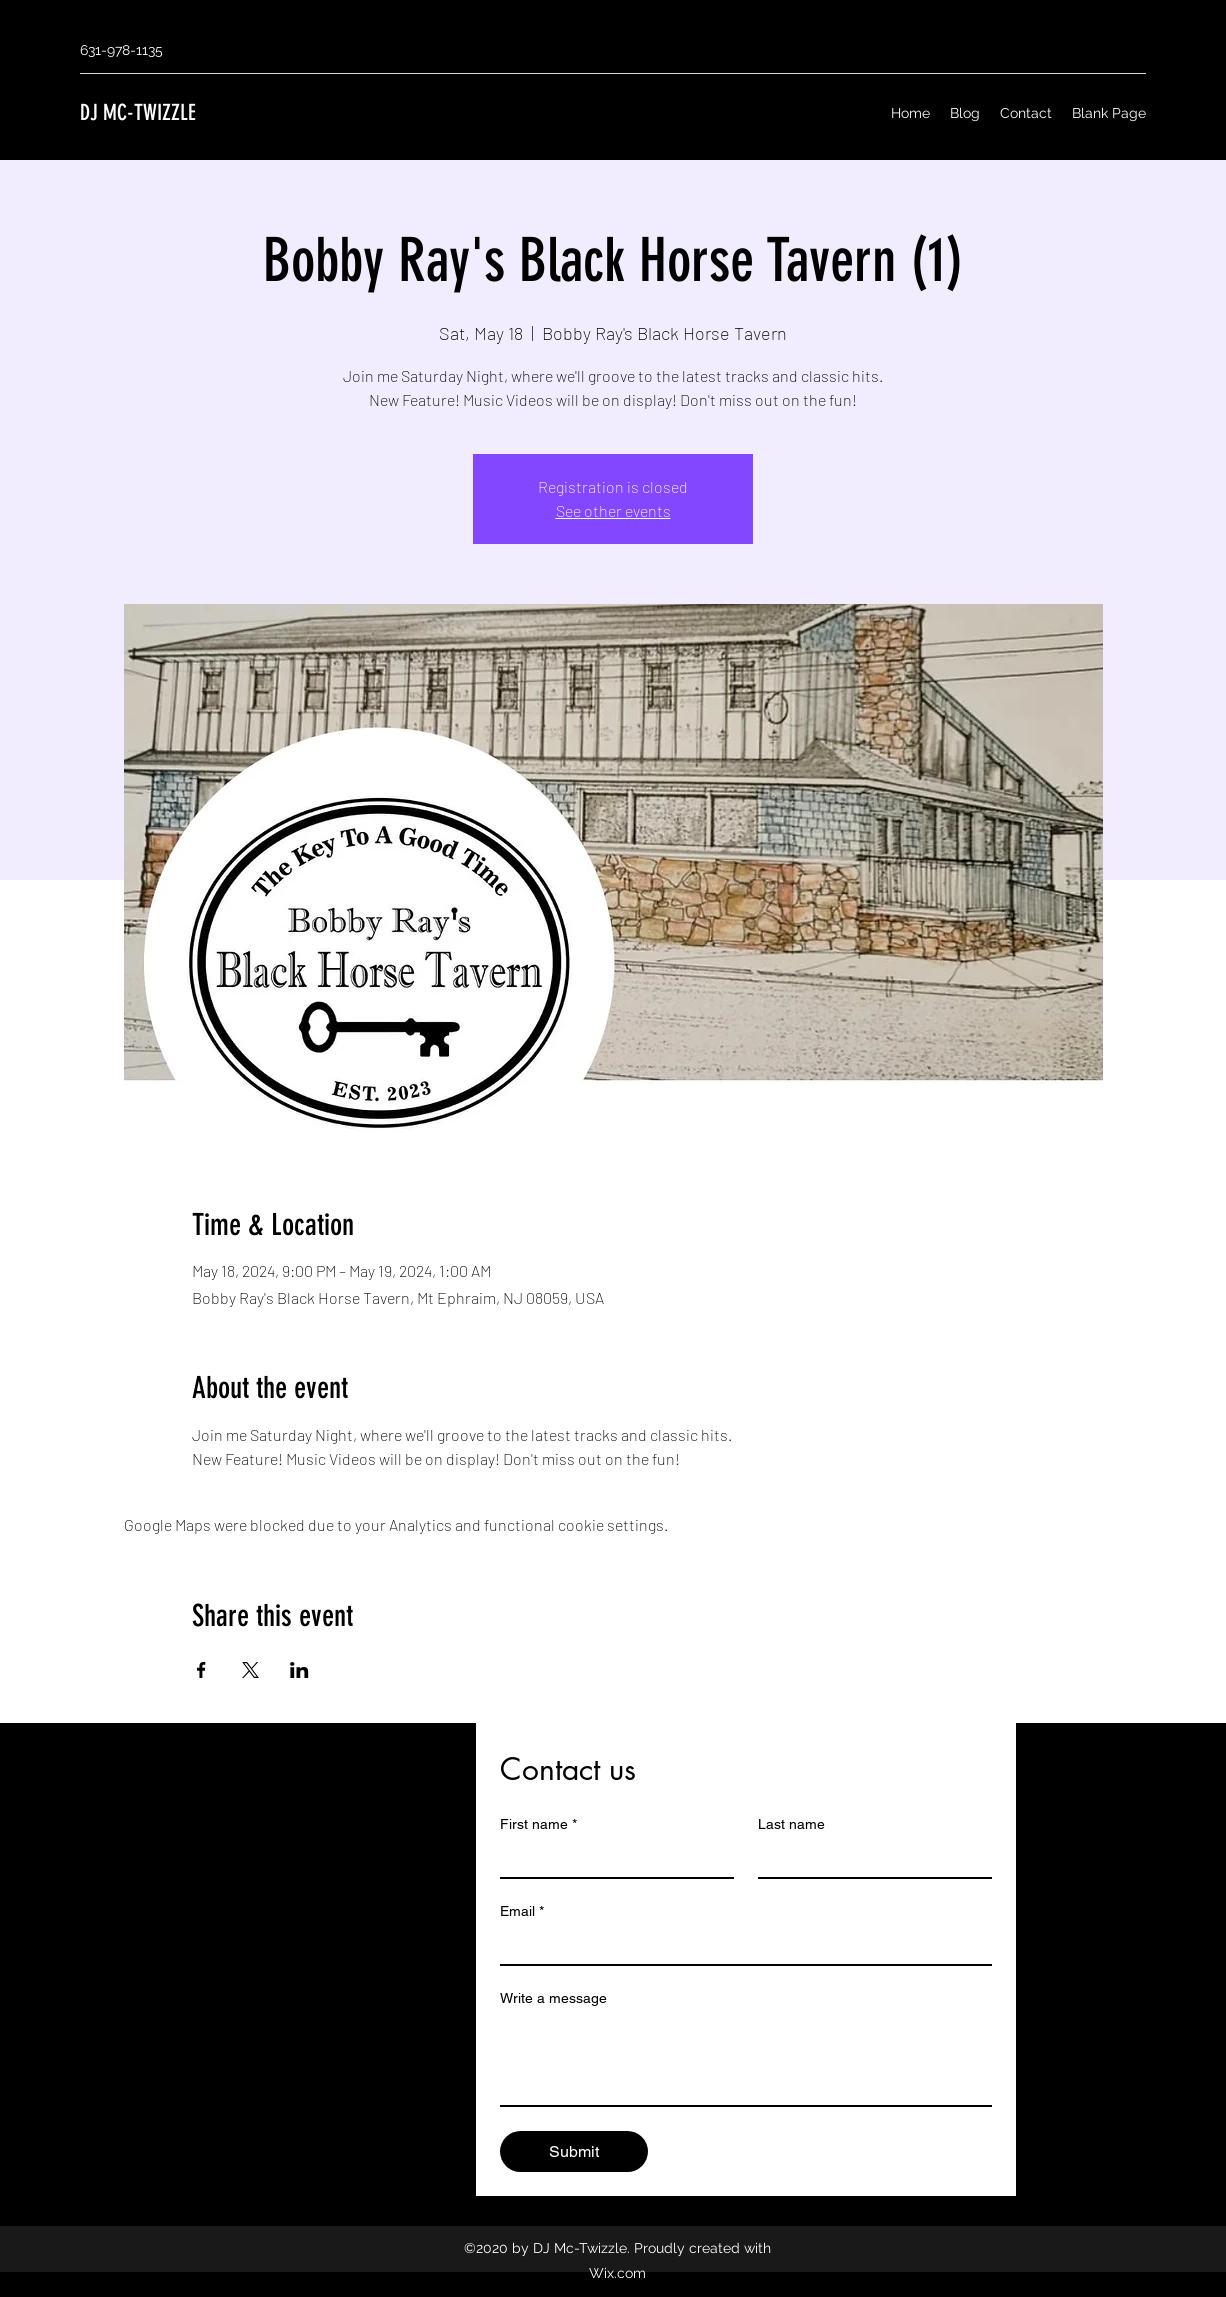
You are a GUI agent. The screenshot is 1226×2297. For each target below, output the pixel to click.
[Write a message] (746, 2060)
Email (522, 1911)
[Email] (740, 1946)
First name (538, 1824)
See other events (613, 510)
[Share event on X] (250, 1670)
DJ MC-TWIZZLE (138, 112)
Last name (791, 1824)
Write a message (553, 1998)
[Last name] (869, 1859)
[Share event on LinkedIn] (299, 1670)
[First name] (611, 1859)
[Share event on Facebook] (201, 1670)
